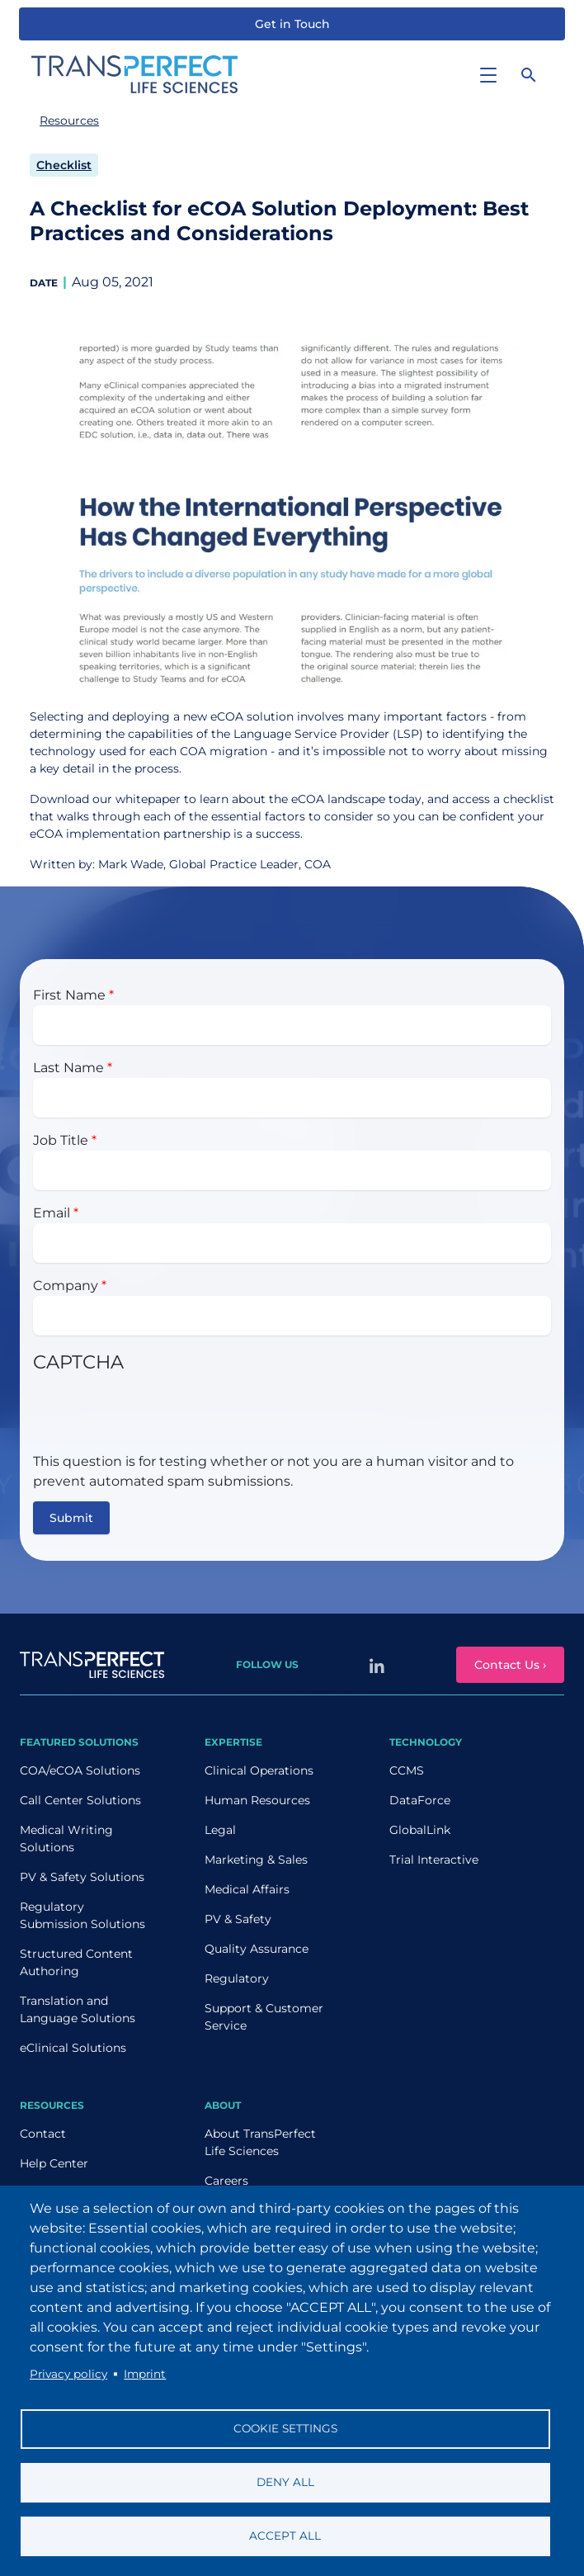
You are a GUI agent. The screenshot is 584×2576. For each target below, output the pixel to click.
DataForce (419, 1800)
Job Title (60, 1140)
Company (65, 1285)
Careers (226, 2180)
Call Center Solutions (80, 1800)
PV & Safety (238, 1919)
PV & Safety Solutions (82, 1876)
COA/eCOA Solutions (80, 1770)
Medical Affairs (247, 1889)
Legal (220, 1829)
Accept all (285, 2535)
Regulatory (237, 1978)
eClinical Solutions (73, 2047)
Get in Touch (292, 24)
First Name (69, 995)
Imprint (145, 2373)
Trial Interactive (433, 1859)
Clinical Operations (259, 1770)
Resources (69, 120)
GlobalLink (419, 1829)
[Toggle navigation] (488, 74)
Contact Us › (510, 1664)
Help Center (54, 2163)
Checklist (64, 165)
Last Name (68, 1067)
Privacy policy (68, 2373)
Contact (43, 2133)
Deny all (285, 2482)
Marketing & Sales (256, 1859)
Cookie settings (285, 2428)
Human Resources (257, 1800)
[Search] (528, 74)
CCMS (406, 1770)
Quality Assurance (256, 1948)
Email (51, 1213)
